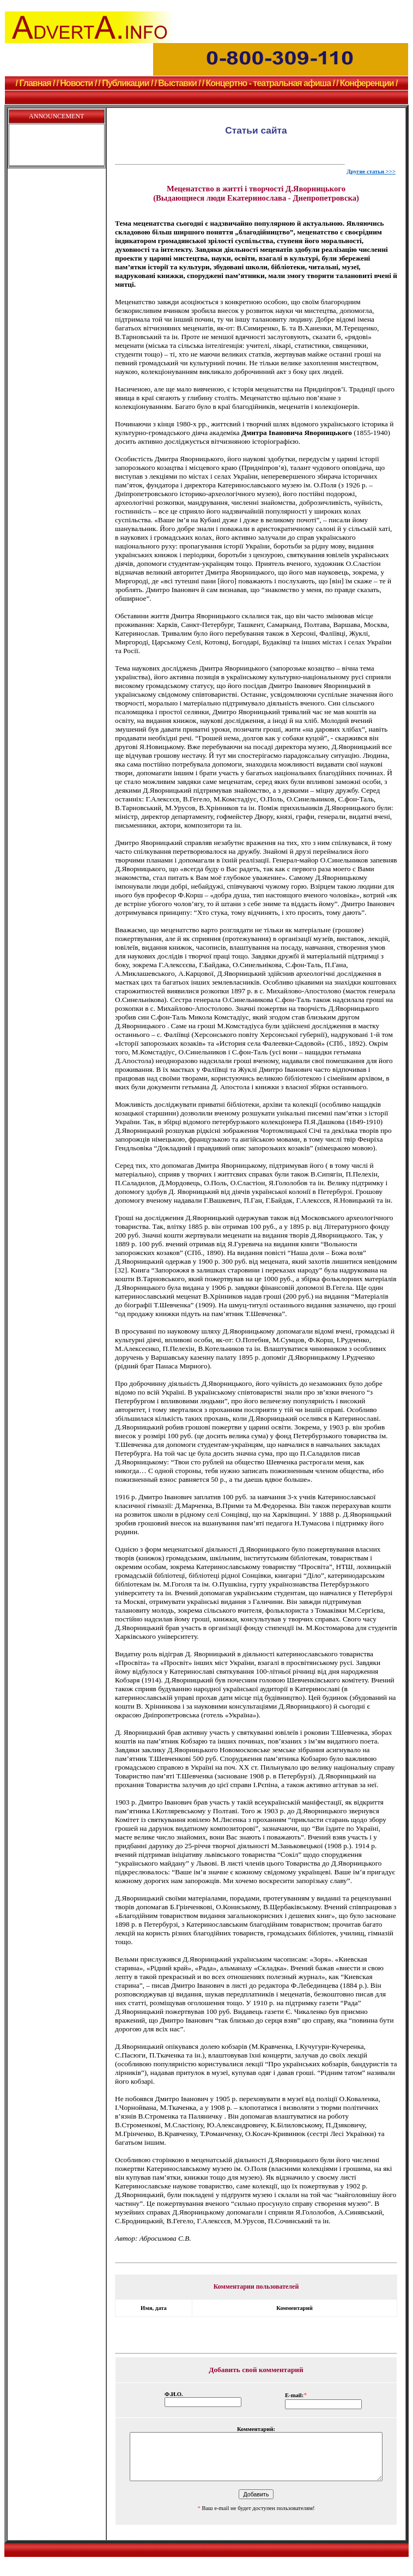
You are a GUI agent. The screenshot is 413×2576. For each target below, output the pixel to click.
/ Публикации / (125, 83)
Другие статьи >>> (371, 171)
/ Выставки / (177, 83)
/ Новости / (76, 83)
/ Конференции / (367, 83)
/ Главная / (35, 83)
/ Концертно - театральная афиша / (268, 83)
